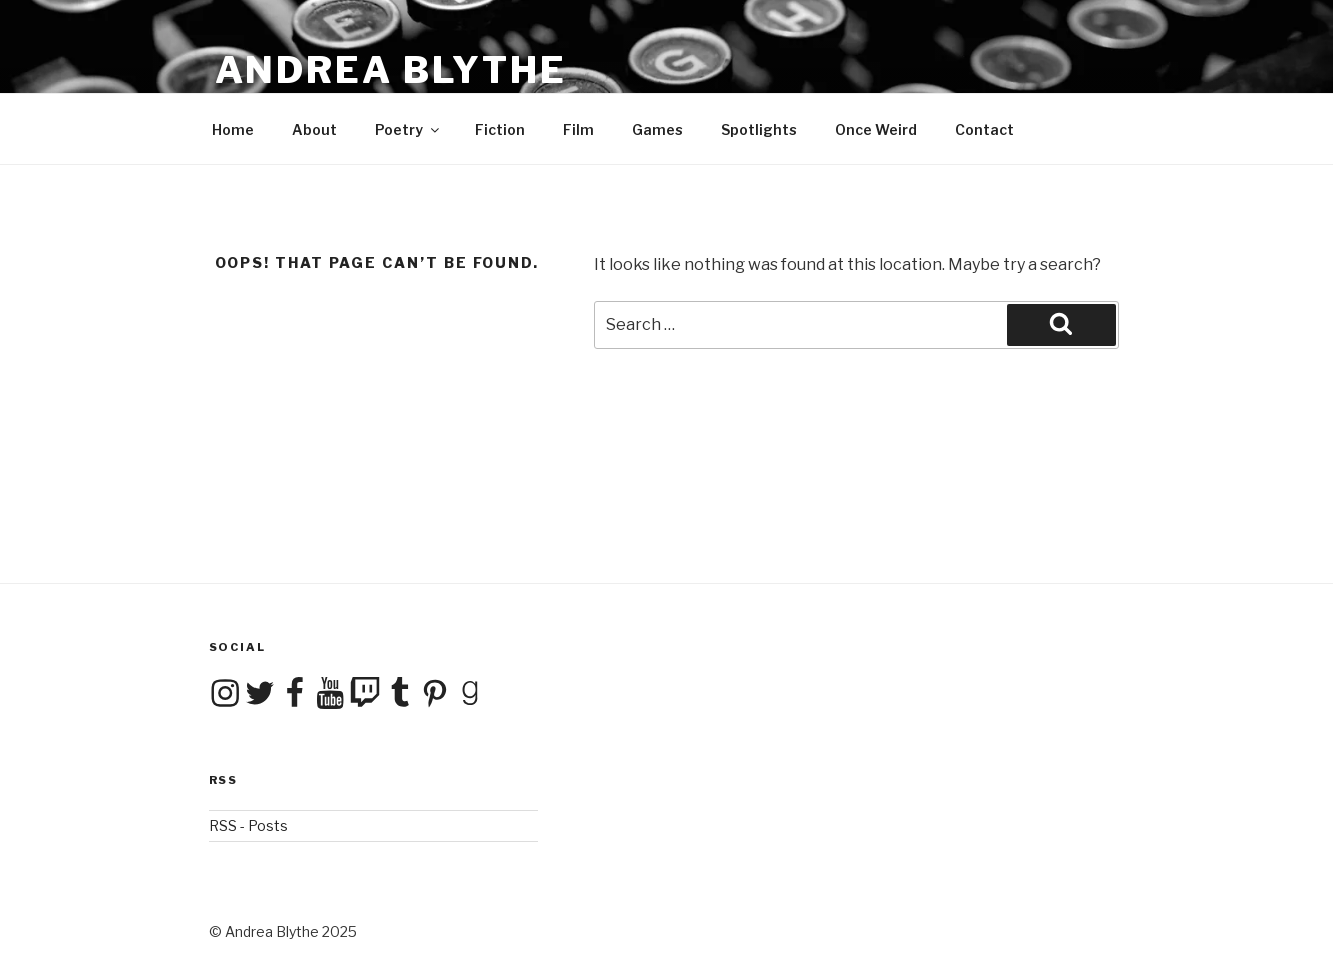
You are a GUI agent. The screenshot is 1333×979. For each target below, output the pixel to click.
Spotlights (759, 129)
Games (657, 129)
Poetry (408, 129)
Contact (984, 129)
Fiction (500, 129)
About (314, 129)
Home (233, 129)
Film (578, 129)
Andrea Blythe (391, 70)
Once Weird (876, 129)
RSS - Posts (248, 825)
